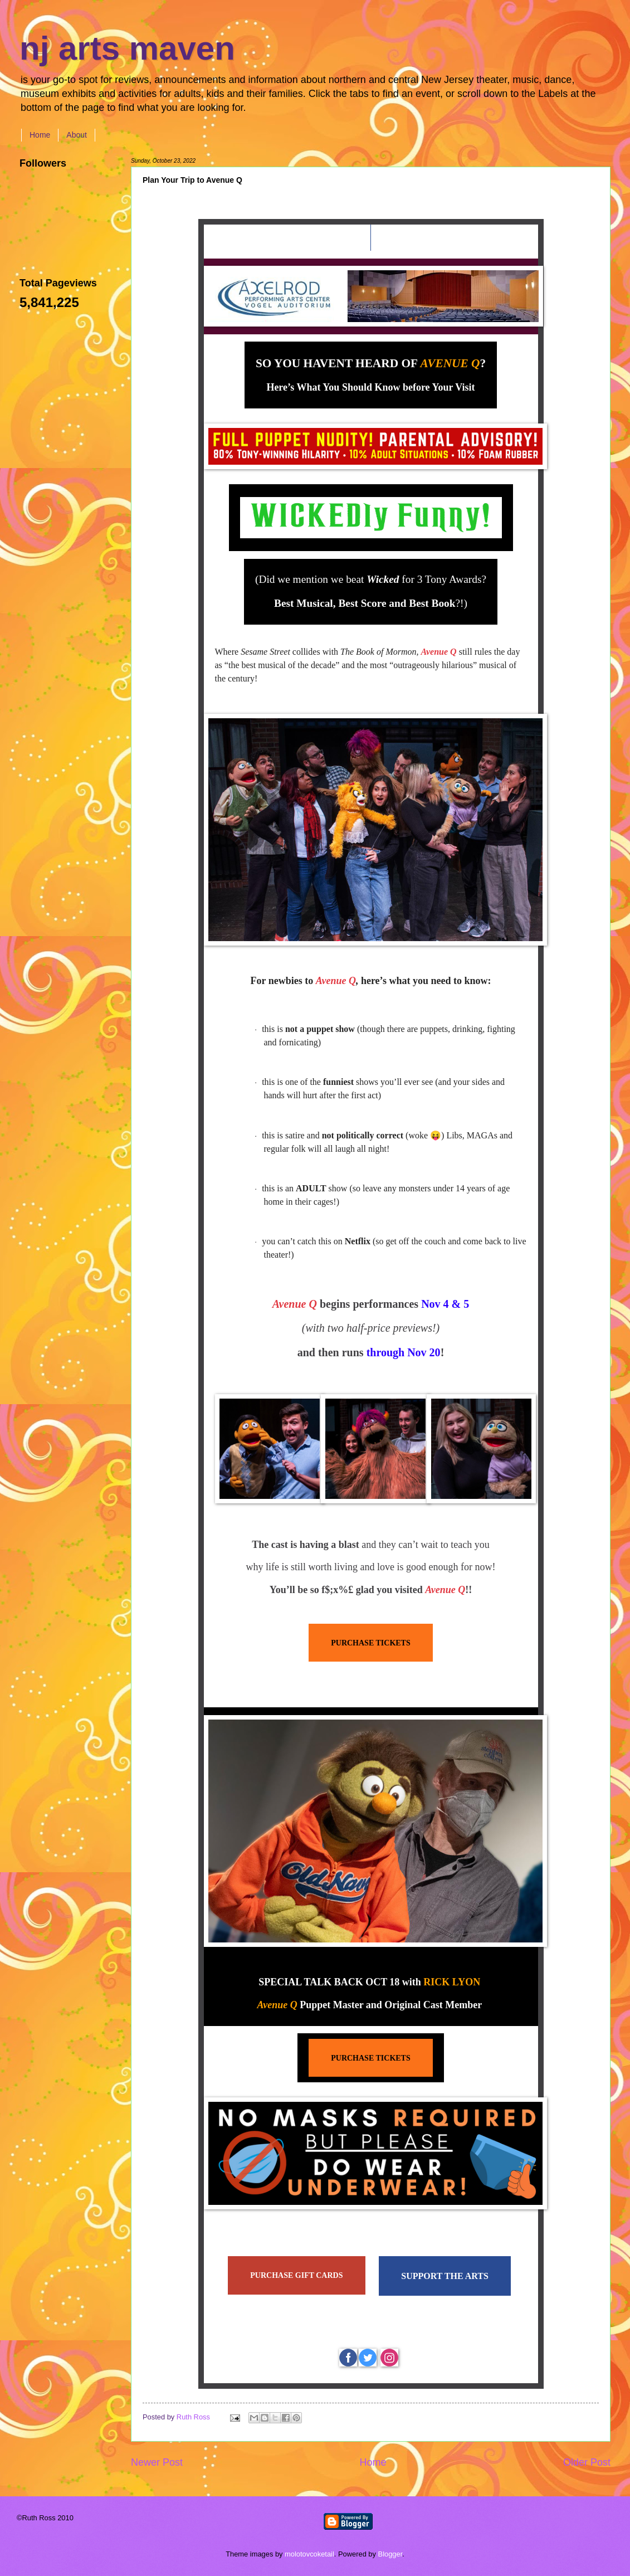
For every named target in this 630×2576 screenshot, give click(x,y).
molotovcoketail (309, 2554)
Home (40, 134)
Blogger (390, 2554)
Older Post (587, 2462)
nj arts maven (127, 48)
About (76, 134)
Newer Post (157, 2462)
